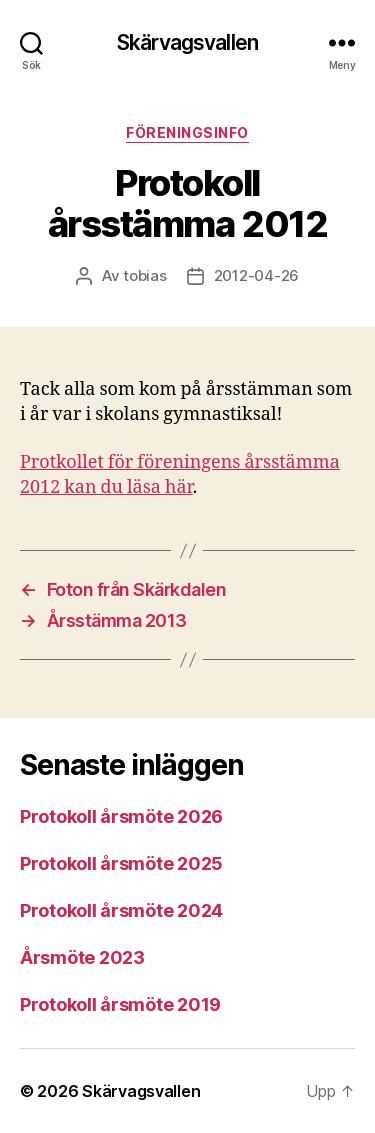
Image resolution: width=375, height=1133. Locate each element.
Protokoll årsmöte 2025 (121, 863)
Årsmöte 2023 (82, 957)
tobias (144, 275)
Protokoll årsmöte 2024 (121, 910)
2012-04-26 (256, 275)
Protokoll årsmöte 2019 (120, 1004)
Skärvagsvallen (187, 42)
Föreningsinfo (187, 132)
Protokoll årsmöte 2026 (121, 816)
